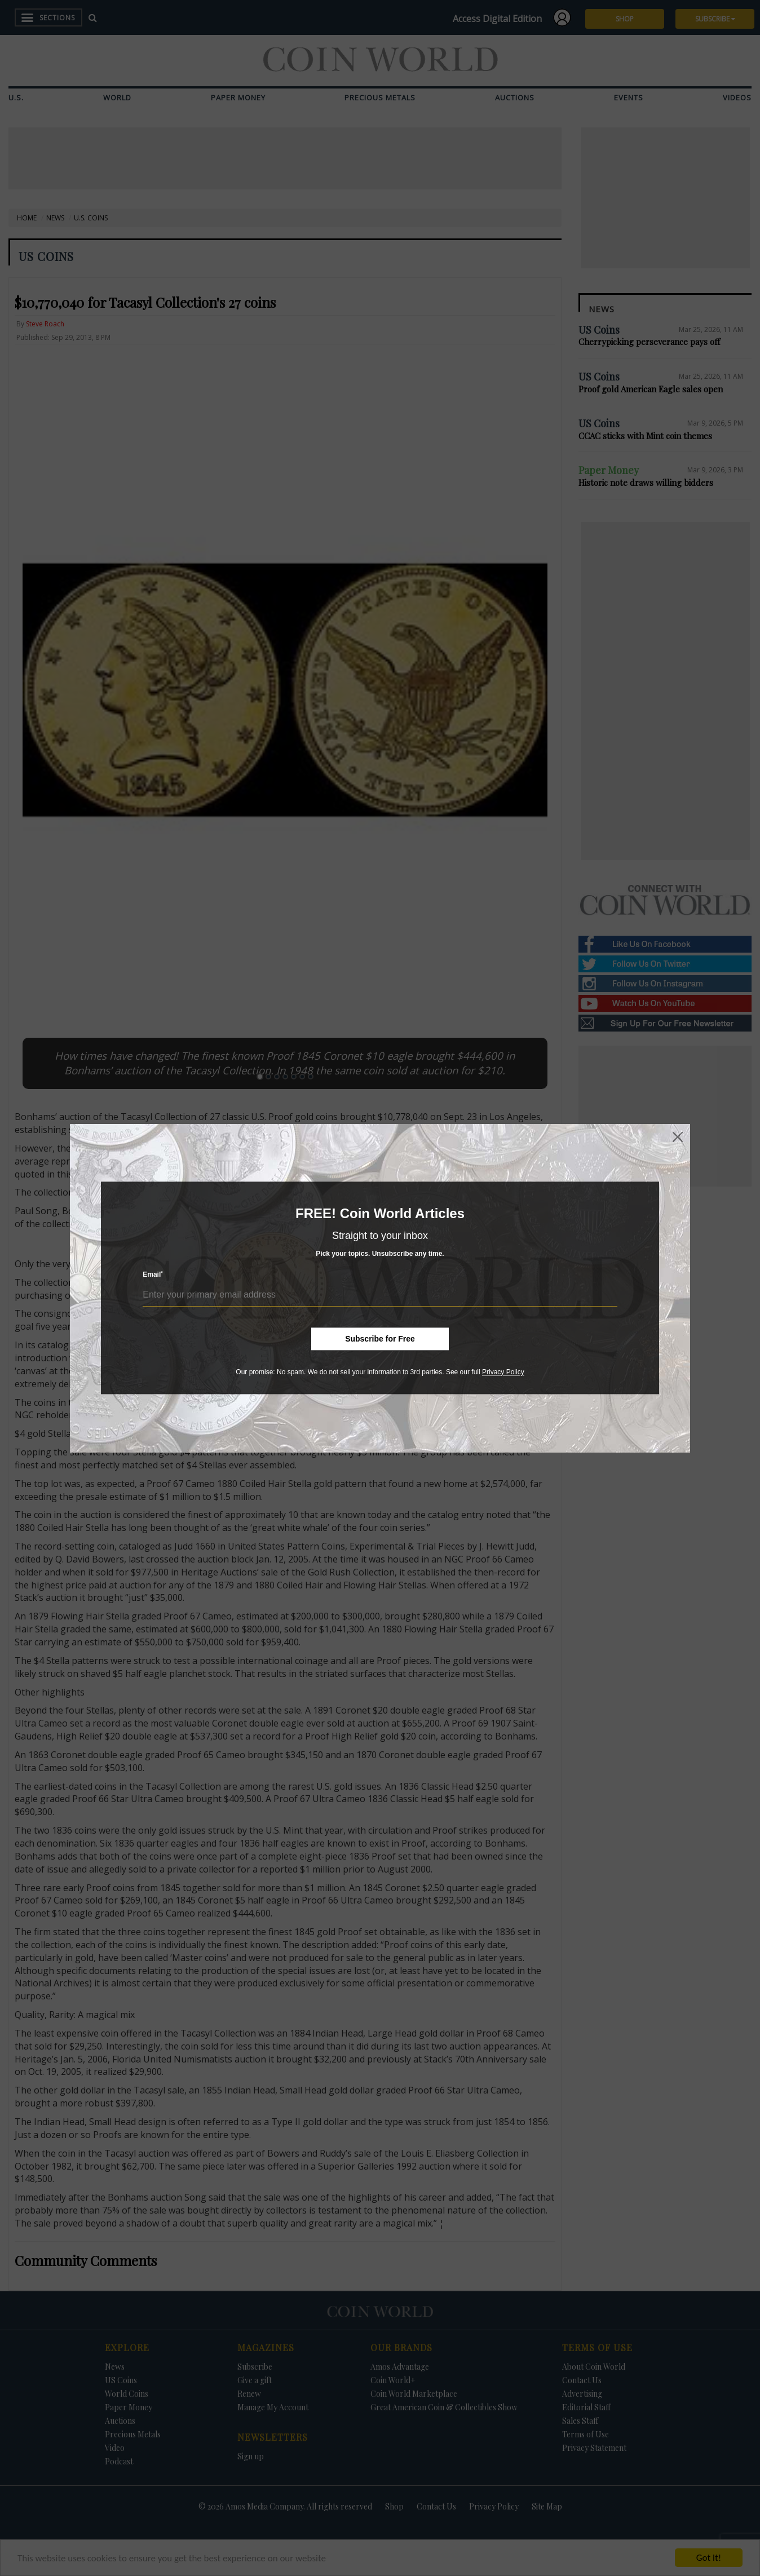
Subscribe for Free (380, 1338)
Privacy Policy (503, 1372)
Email (153, 1275)
